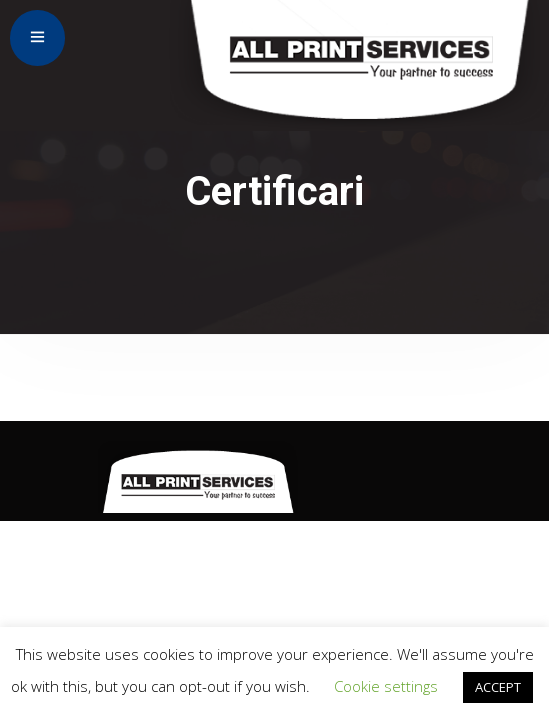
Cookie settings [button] (386, 686)
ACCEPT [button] (498, 687)
